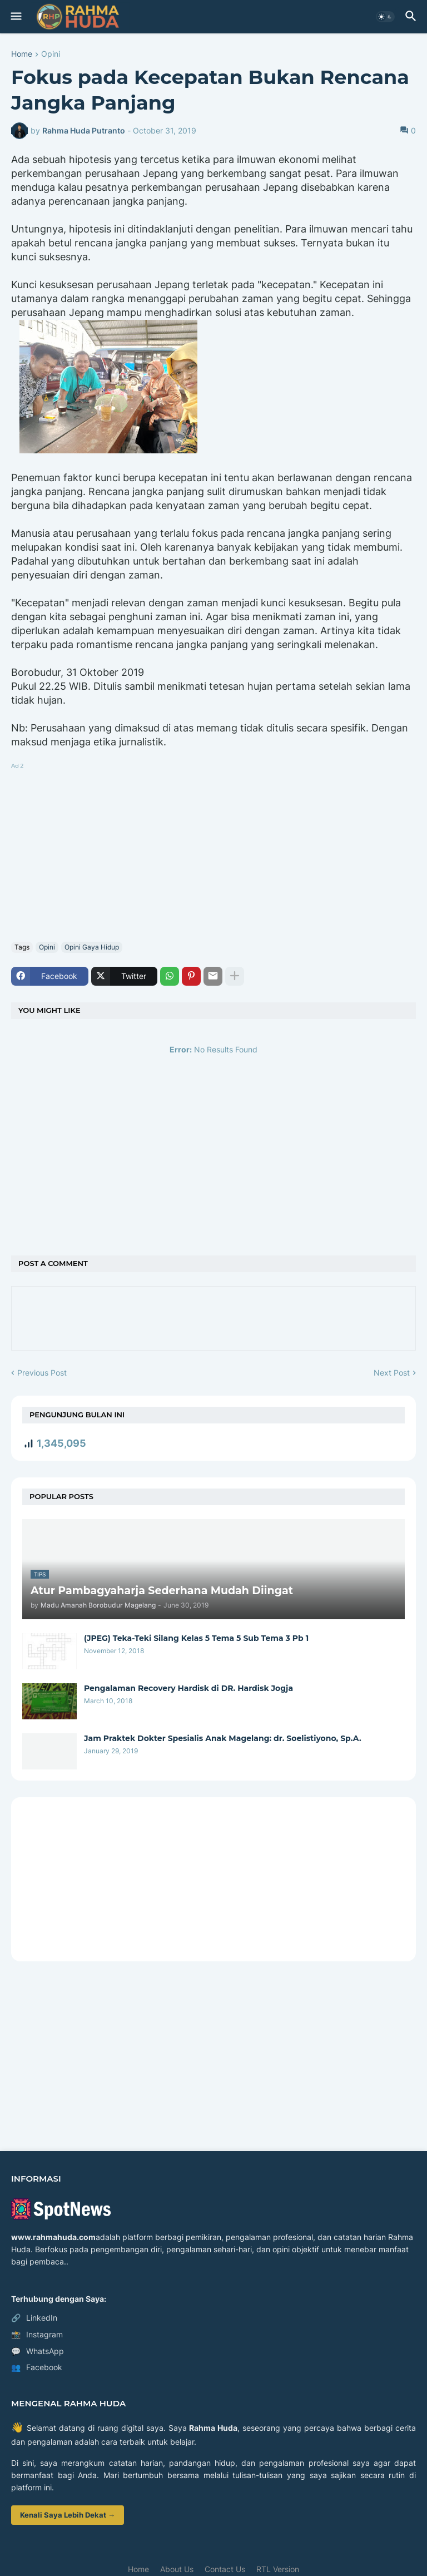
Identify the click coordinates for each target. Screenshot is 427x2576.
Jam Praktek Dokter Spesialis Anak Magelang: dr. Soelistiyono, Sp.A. (222, 1738)
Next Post (392, 1372)
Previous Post (42, 1372)
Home (21, 54)
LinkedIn (34, 2317)
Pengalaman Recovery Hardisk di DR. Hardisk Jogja (188, 1688)
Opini (50, 54)
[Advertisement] (213, 850)
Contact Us (225, 2569)
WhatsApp (37, 2351)
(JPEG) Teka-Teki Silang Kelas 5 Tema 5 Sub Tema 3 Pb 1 (196, 1638)
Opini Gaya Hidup (91, 947)
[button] (15, 16)
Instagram (37, 2334)
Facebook (36, 2367)
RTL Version (277, 2569)
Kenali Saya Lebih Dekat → (67, 2514)
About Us (176, 2569)
